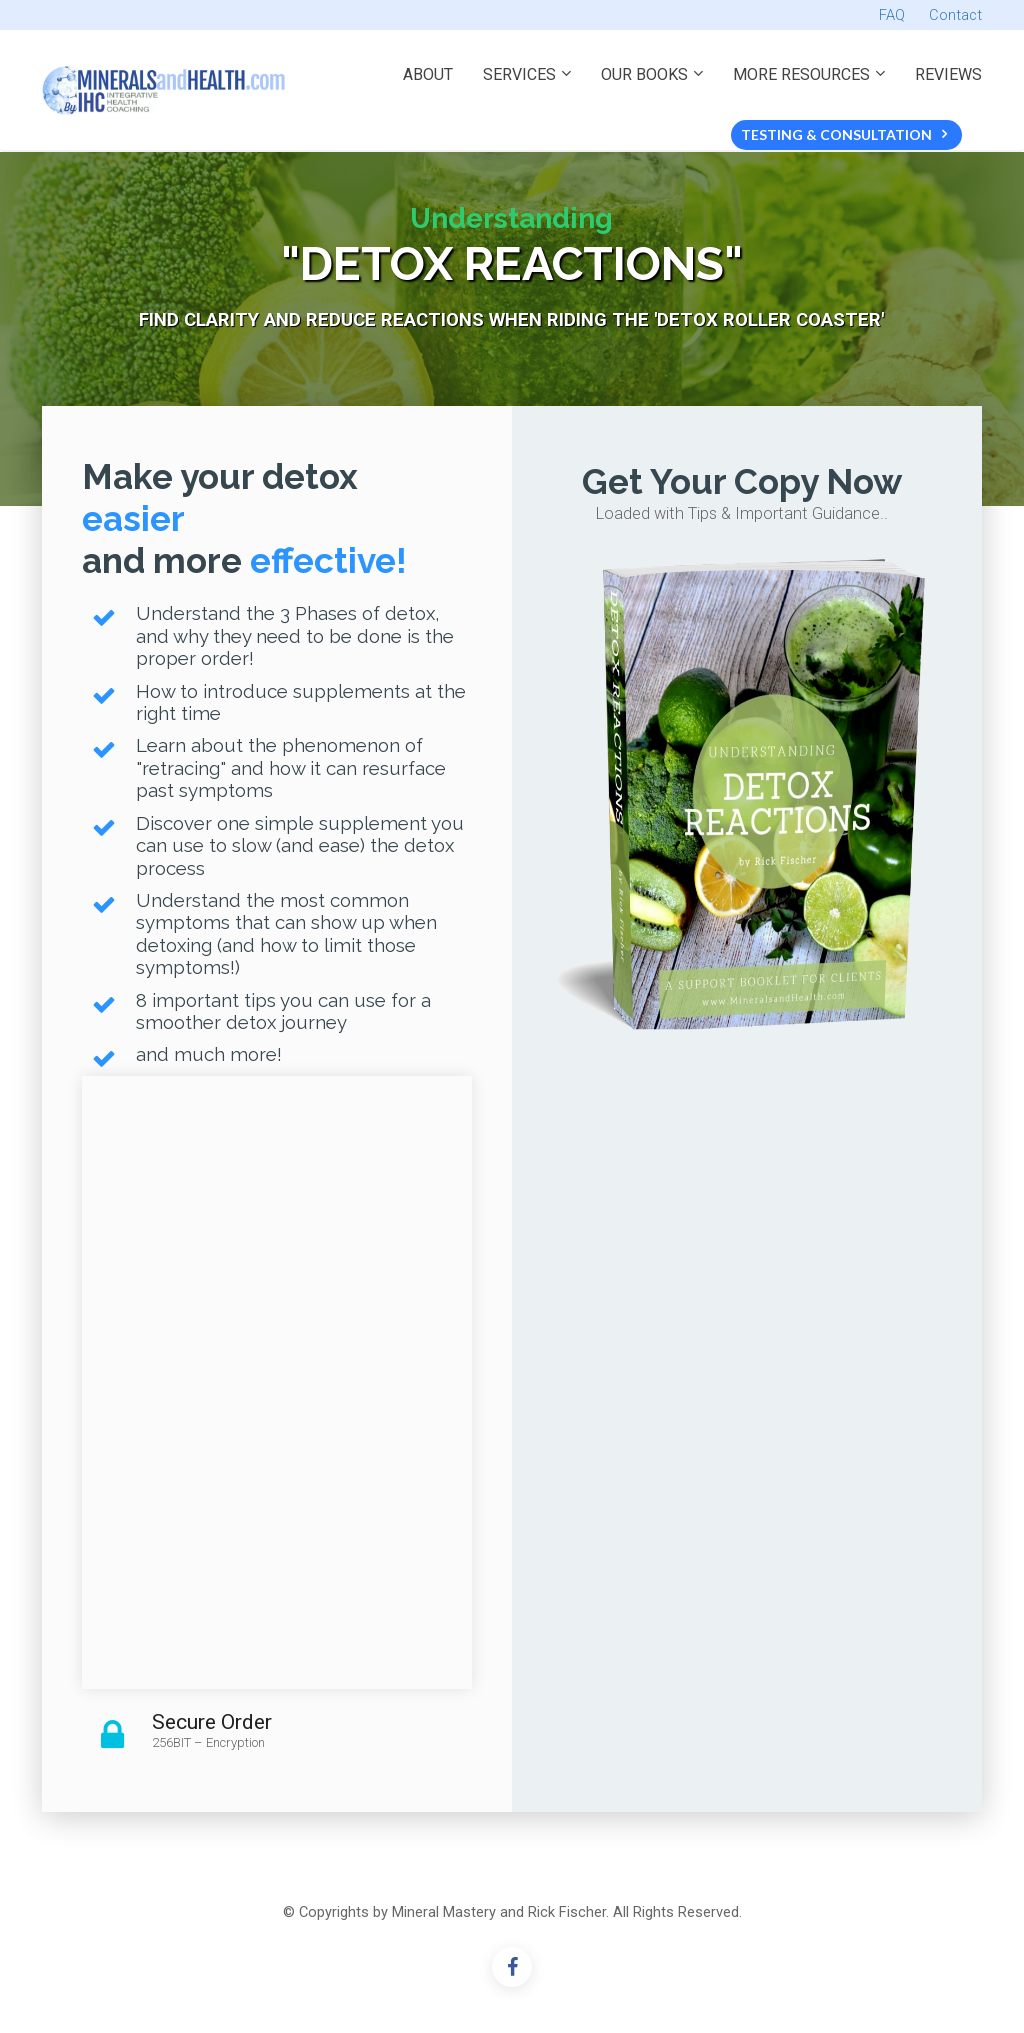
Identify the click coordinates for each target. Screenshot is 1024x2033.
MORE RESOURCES (801, 74)
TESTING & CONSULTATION (844, 134)
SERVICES (519, 74)
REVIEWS (948, 74)
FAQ (892, 15)
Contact (955, 15)
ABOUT (428, 74)
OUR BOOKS (644, 74)
